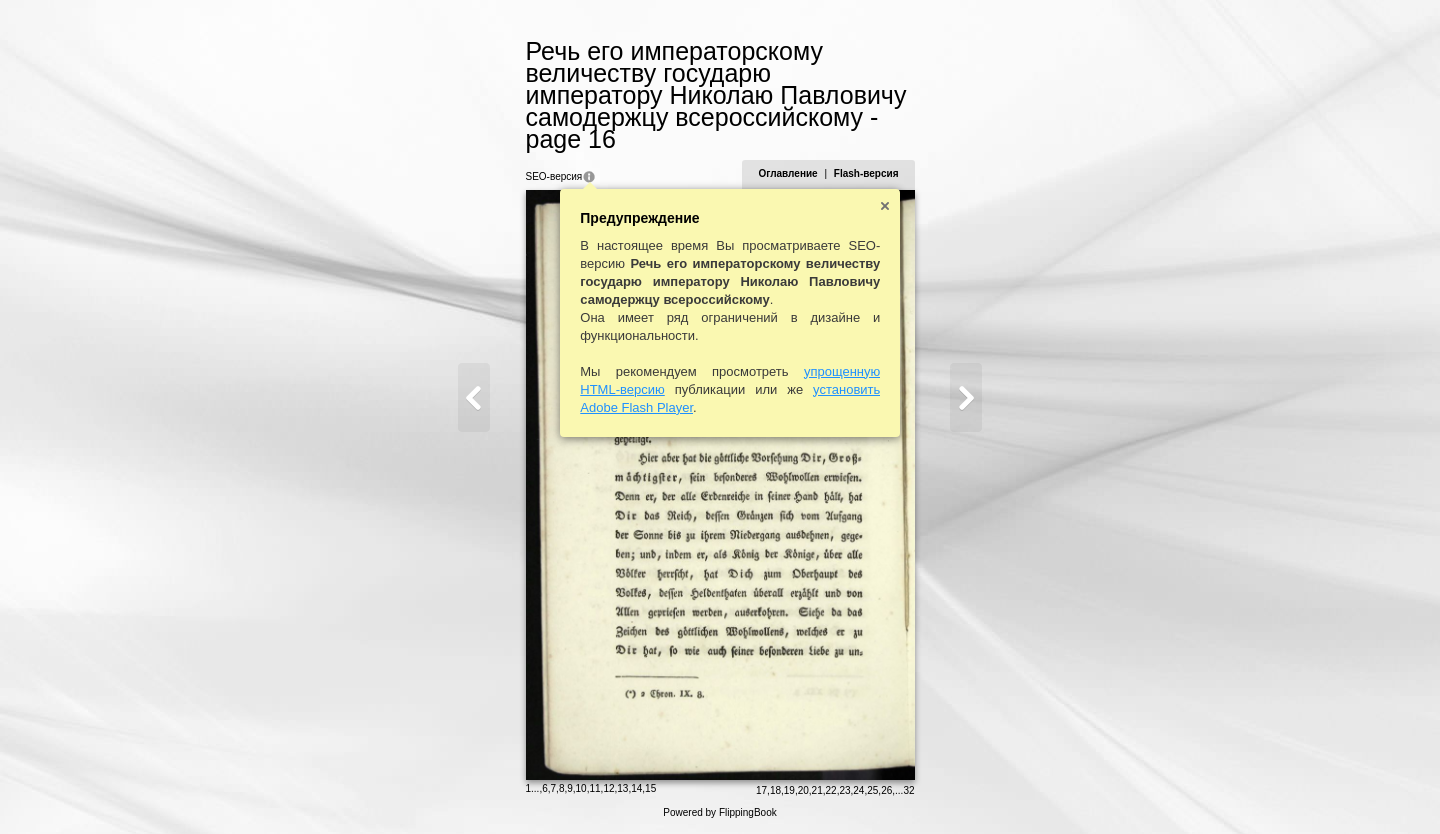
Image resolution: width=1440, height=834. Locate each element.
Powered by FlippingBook (719, 812)
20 (803, 790)
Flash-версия (866, 173)
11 (594, 788)
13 (622, 788)
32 (908, 790)
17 (761, 790)
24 (858, 790)
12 (608, 788)
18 (775, 790)
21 (817, 790)
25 (872, 790)
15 (650, 788)
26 (886, 790)
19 (789, 790)
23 (844, 790)
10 (581, 788)
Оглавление (787, 173)
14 (636, 788)
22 (831, 790)
